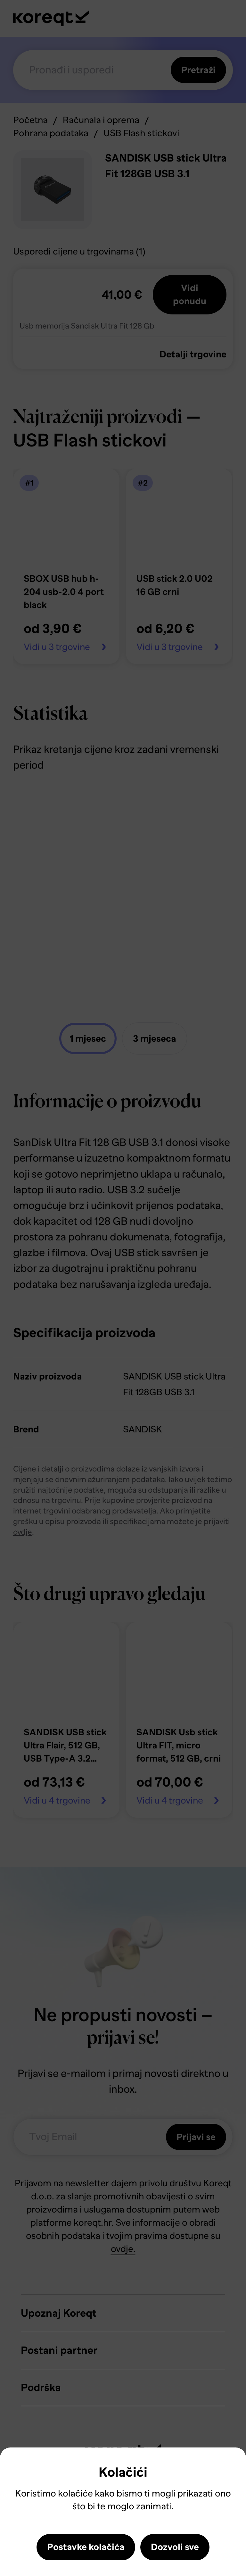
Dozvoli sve (175, 2547)
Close (16, 2467)
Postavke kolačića (86, 2547)
